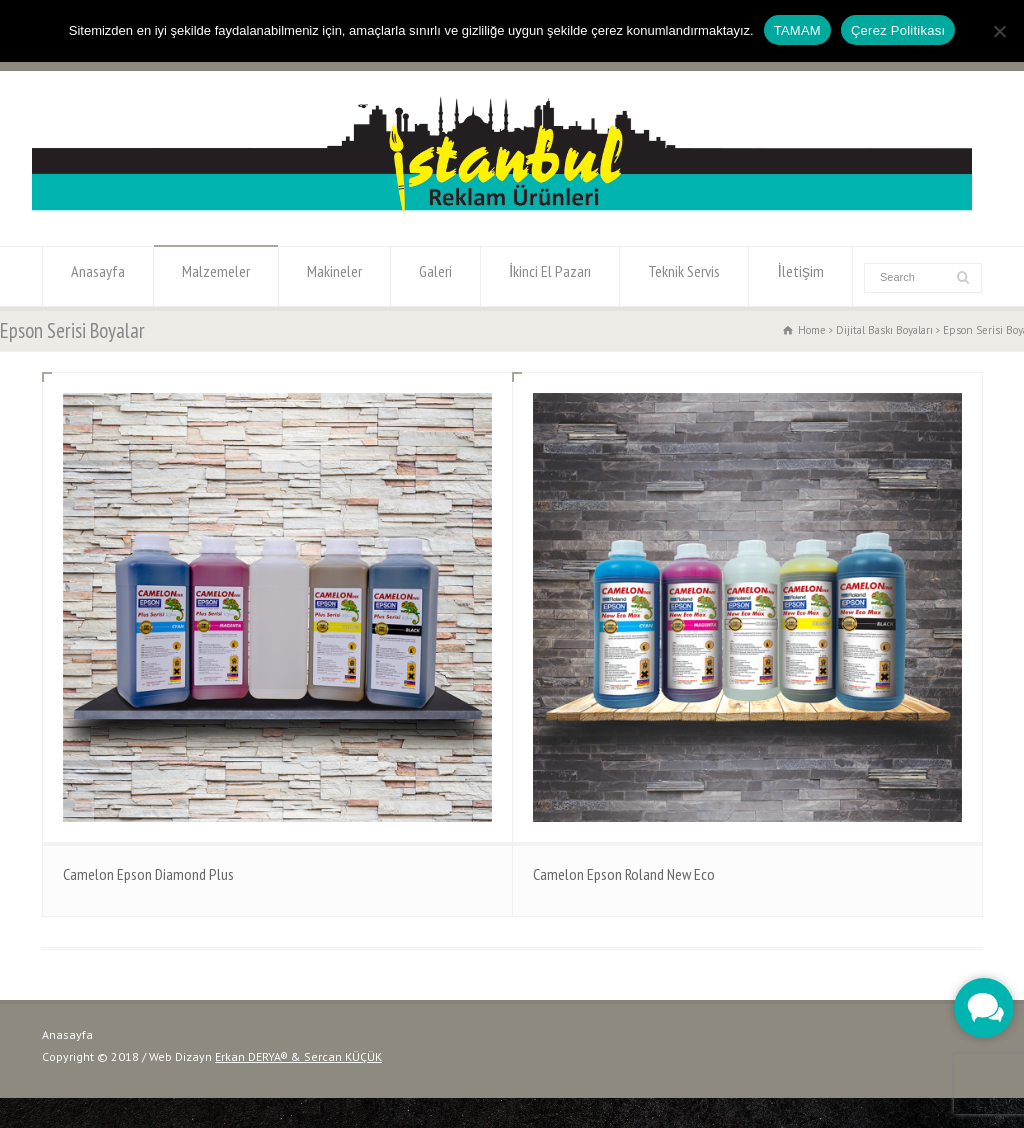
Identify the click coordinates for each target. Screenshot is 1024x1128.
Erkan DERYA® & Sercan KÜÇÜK (298, 1056)
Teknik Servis (684, 276)
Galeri (435, 276)
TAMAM (797, 30)
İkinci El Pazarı (550, 276)
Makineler (334, 276)
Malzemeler (216, 276)
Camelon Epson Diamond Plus (148, 874)
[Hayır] (999, 31)
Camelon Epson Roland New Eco (624, 874)
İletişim (800, 276)
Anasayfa (98, 276)
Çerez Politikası (898, 30)
